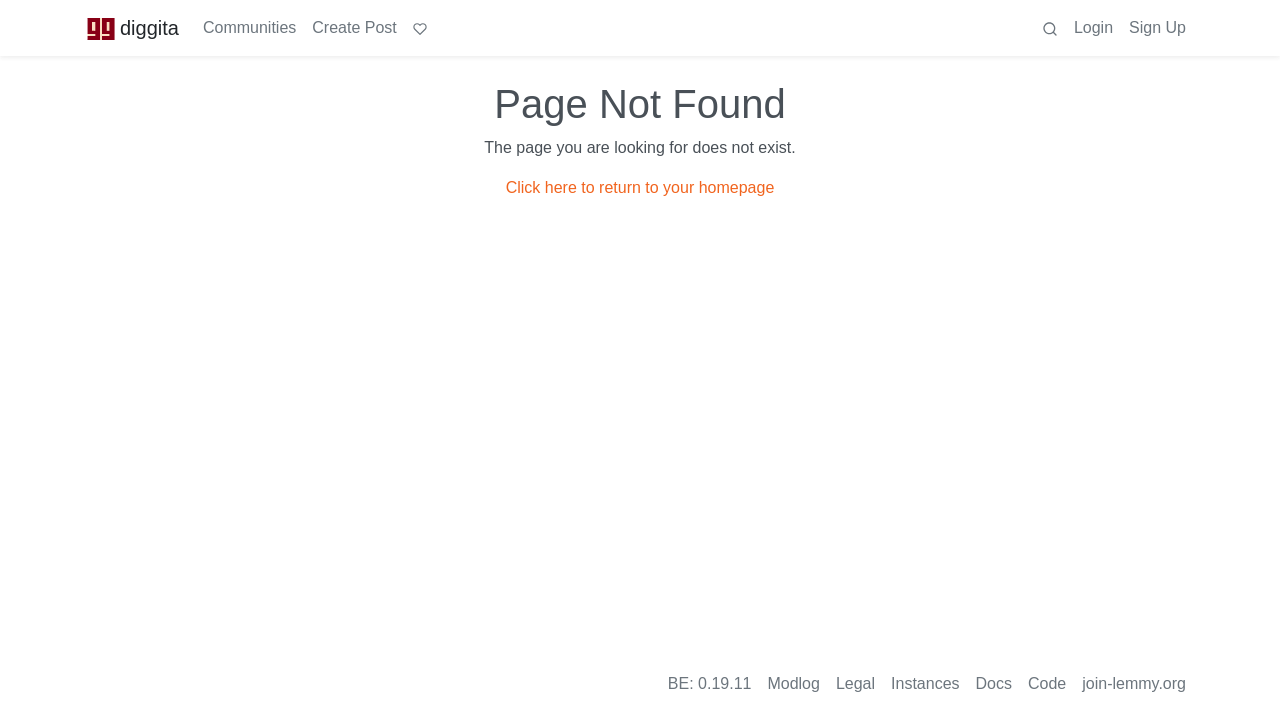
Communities (249, 27)
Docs (994, 683)
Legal (855, 683)
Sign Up (1157, 27)
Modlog (793, 683)
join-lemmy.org (1134, 683)
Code (1047, 683)
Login (1093, 27)
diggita (132, 28)
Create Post (354, 27)
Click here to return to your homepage (640, 187)
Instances (925, 683)
